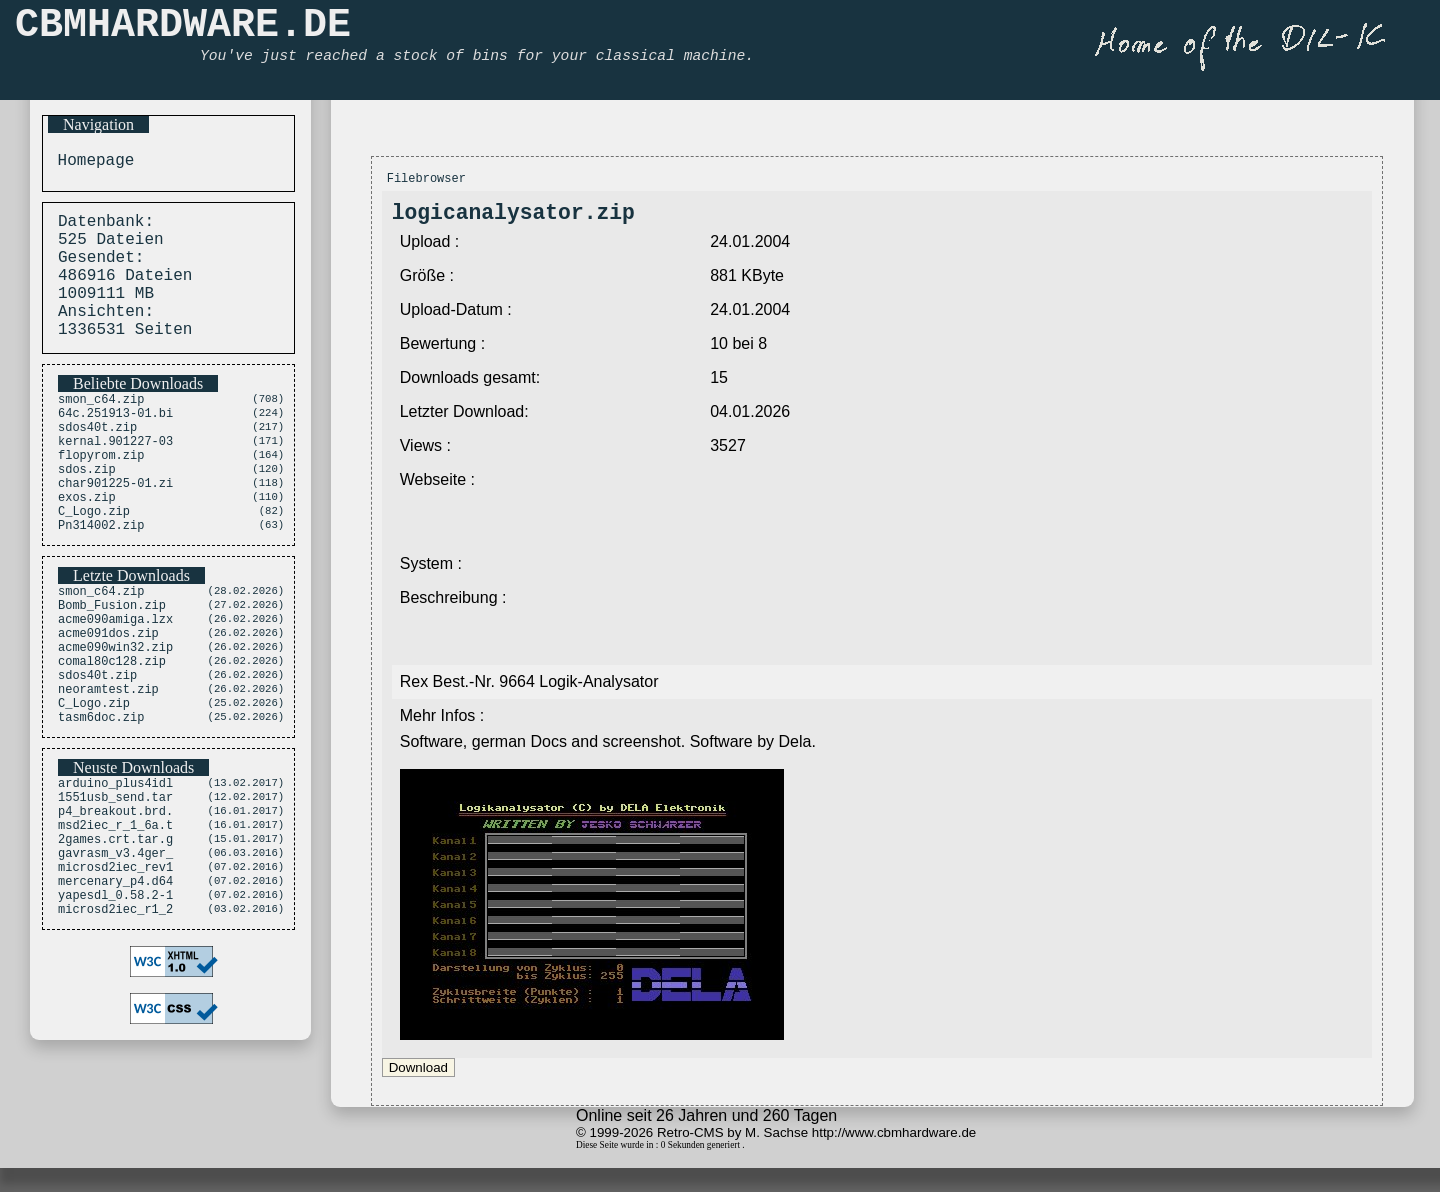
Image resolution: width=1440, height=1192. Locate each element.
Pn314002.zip (101, 578)
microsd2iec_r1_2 (115, 1018)
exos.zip (87, 544)
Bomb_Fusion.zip (112, 662)
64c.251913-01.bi (115, 442)
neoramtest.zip (108, 764)
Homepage (91, 163)
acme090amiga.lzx (115, 679)
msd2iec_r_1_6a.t (115, 916)
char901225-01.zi (115, 527)
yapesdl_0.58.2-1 (115, 1001)
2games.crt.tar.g (115, 933)
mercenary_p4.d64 (115, 984)
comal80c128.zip (112, 730)
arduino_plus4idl (115, 865)
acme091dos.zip (108, 696)
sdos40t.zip (97, 459)
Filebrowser (426, 180)
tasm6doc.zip (101, 798)
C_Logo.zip (94, 561)
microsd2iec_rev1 (115, 967)
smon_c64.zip (101, 425)
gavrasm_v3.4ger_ (115, 950)
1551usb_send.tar (115, 882)
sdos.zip (87, 510)
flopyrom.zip (101, 493)
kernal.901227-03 (115, 476)
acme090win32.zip (115, 713)
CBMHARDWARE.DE (183, 30)
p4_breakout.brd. (115, 899)
